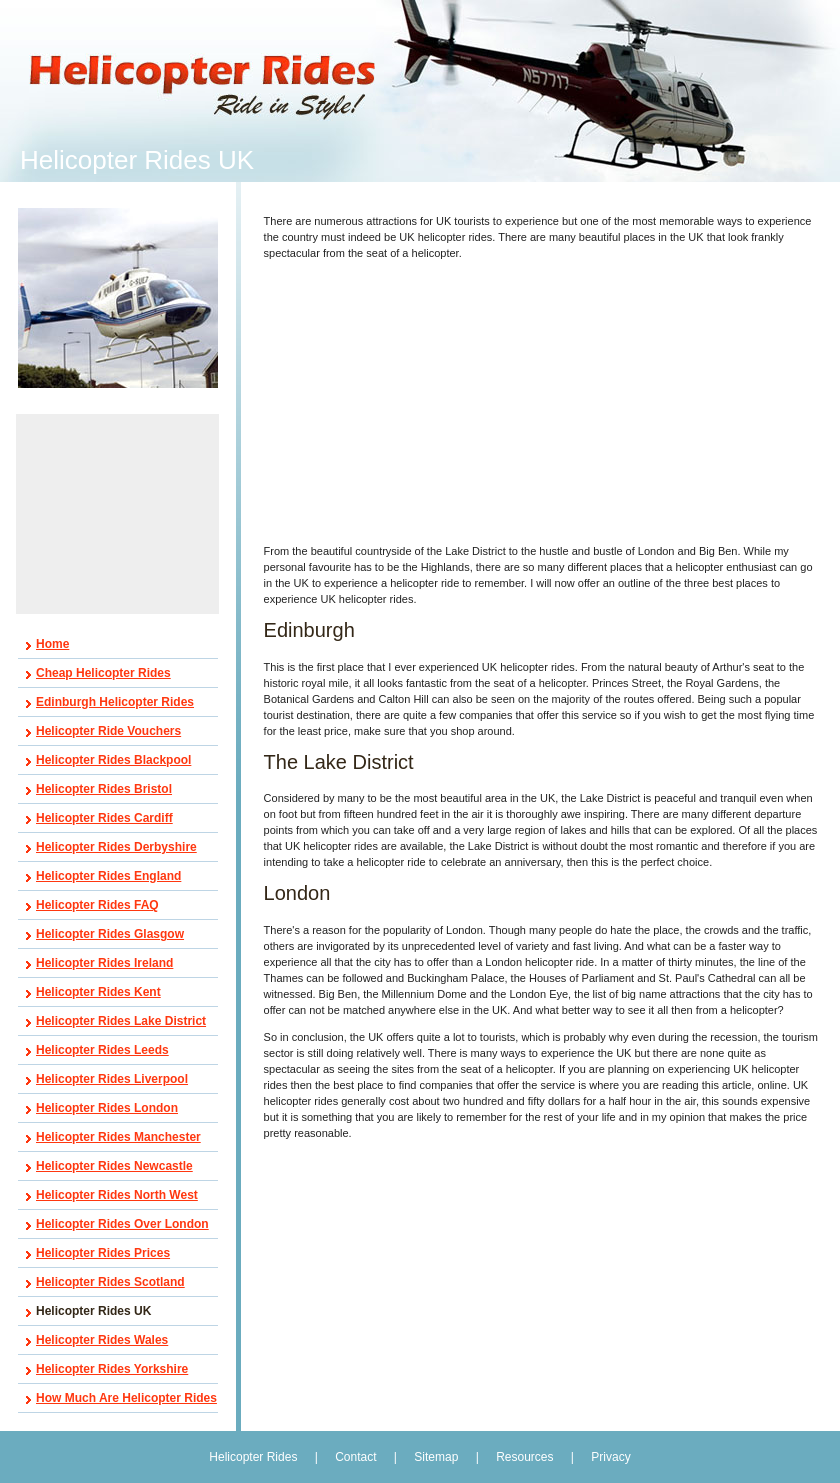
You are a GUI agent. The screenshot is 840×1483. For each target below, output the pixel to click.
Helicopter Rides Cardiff (104, 818)
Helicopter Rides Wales (102, 1340)
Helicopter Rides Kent (98, 992)
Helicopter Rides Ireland (104, 963)
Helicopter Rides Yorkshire (112, 1369)
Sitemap (436, 1457)
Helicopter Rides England (108, 876)
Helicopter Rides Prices (103, 1253)
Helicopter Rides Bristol (104, 789)
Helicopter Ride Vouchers (108, 731)
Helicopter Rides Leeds (102, 1050)
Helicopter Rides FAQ (97, 905)
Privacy (610, 1457)
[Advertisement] (118, 514)
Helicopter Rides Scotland (110, 1282)
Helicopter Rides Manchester (118, 1137)
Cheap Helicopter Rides (103, 673)
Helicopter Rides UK (93, 1311)
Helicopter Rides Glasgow (110, 934)
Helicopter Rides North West (117, 1195)
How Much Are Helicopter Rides (126, 1398)
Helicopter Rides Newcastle (114, 1166)
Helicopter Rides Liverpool (112, 1079)
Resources (524, 1457)
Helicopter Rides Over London (122, 1224)
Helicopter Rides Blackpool (113, 760)
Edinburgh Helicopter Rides (115, 702)
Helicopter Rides (254, 1457)
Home (52, 644)
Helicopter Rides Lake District (121, 1021)
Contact (355, 1457)
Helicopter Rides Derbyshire (116, 847)
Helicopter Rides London (107, 1108)
